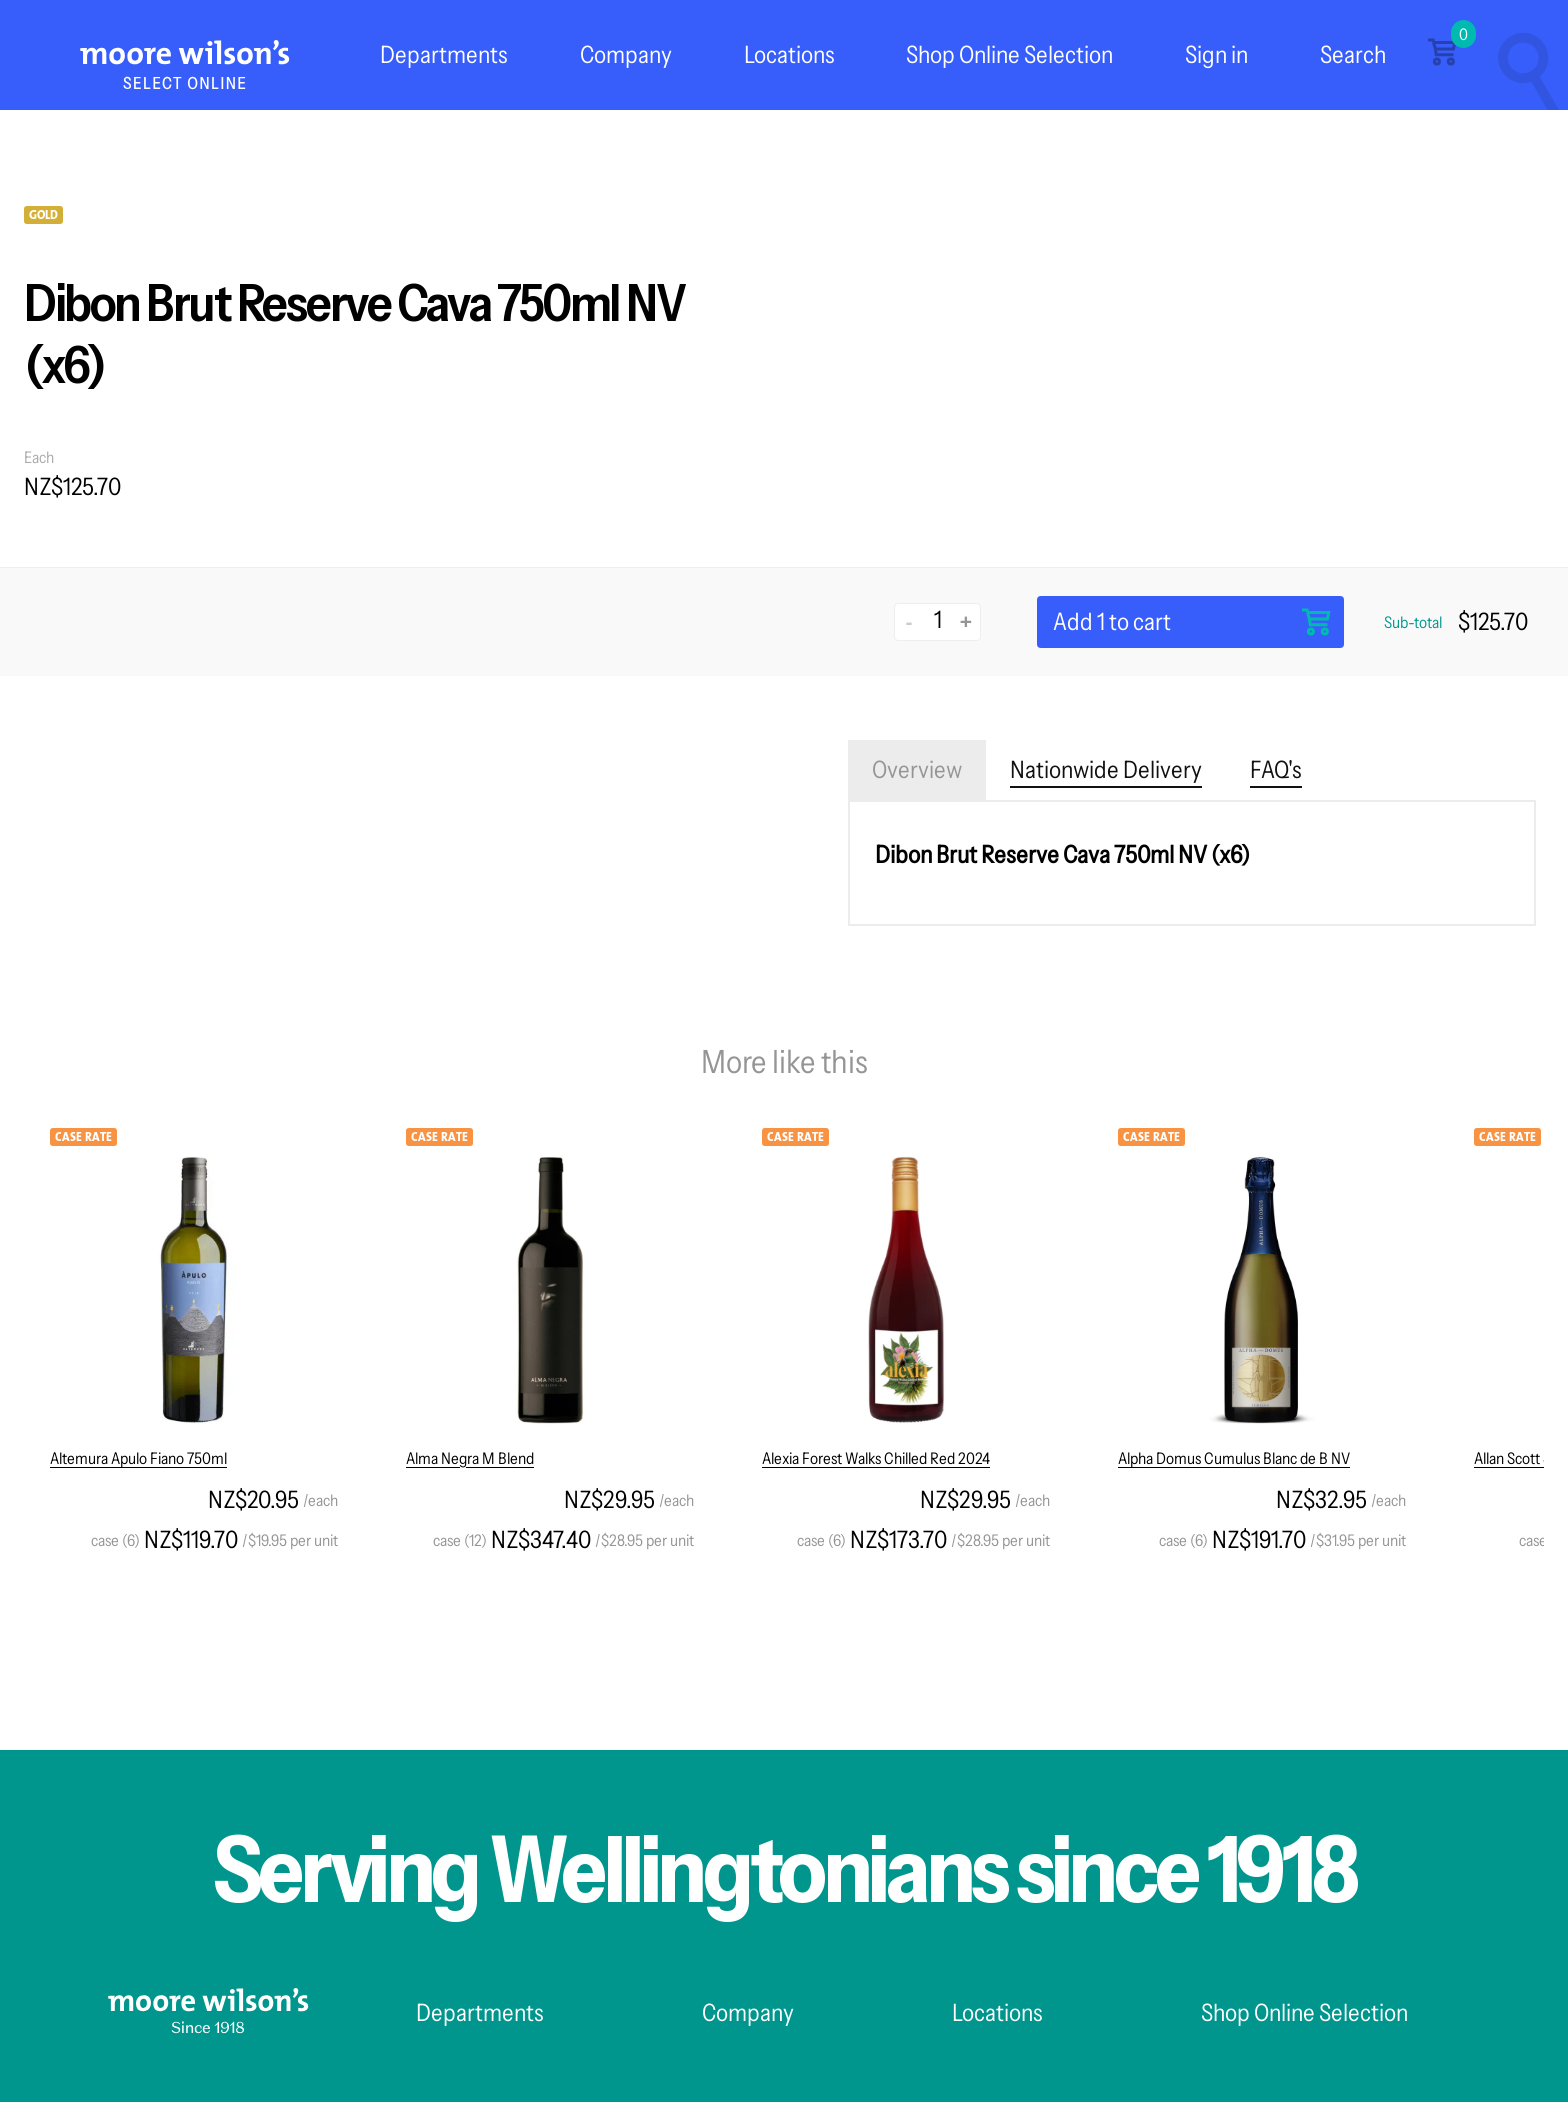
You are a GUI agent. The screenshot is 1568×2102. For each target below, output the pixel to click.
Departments (444, 54)
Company (626, 54)
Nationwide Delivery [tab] (1106, 769)
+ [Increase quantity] (966, 621)
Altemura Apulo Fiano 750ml (138, 1458)
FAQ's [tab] (1276, 769)
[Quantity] (937, 620)
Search (1353, 54)
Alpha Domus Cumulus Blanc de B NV (1234, 1458)
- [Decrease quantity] (909, 621)
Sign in (1216, 54)
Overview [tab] (917, 769)
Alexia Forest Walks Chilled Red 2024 (876, 1458)
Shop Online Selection (1009, 54)
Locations (789, 54)
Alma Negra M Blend (470, 1458)
